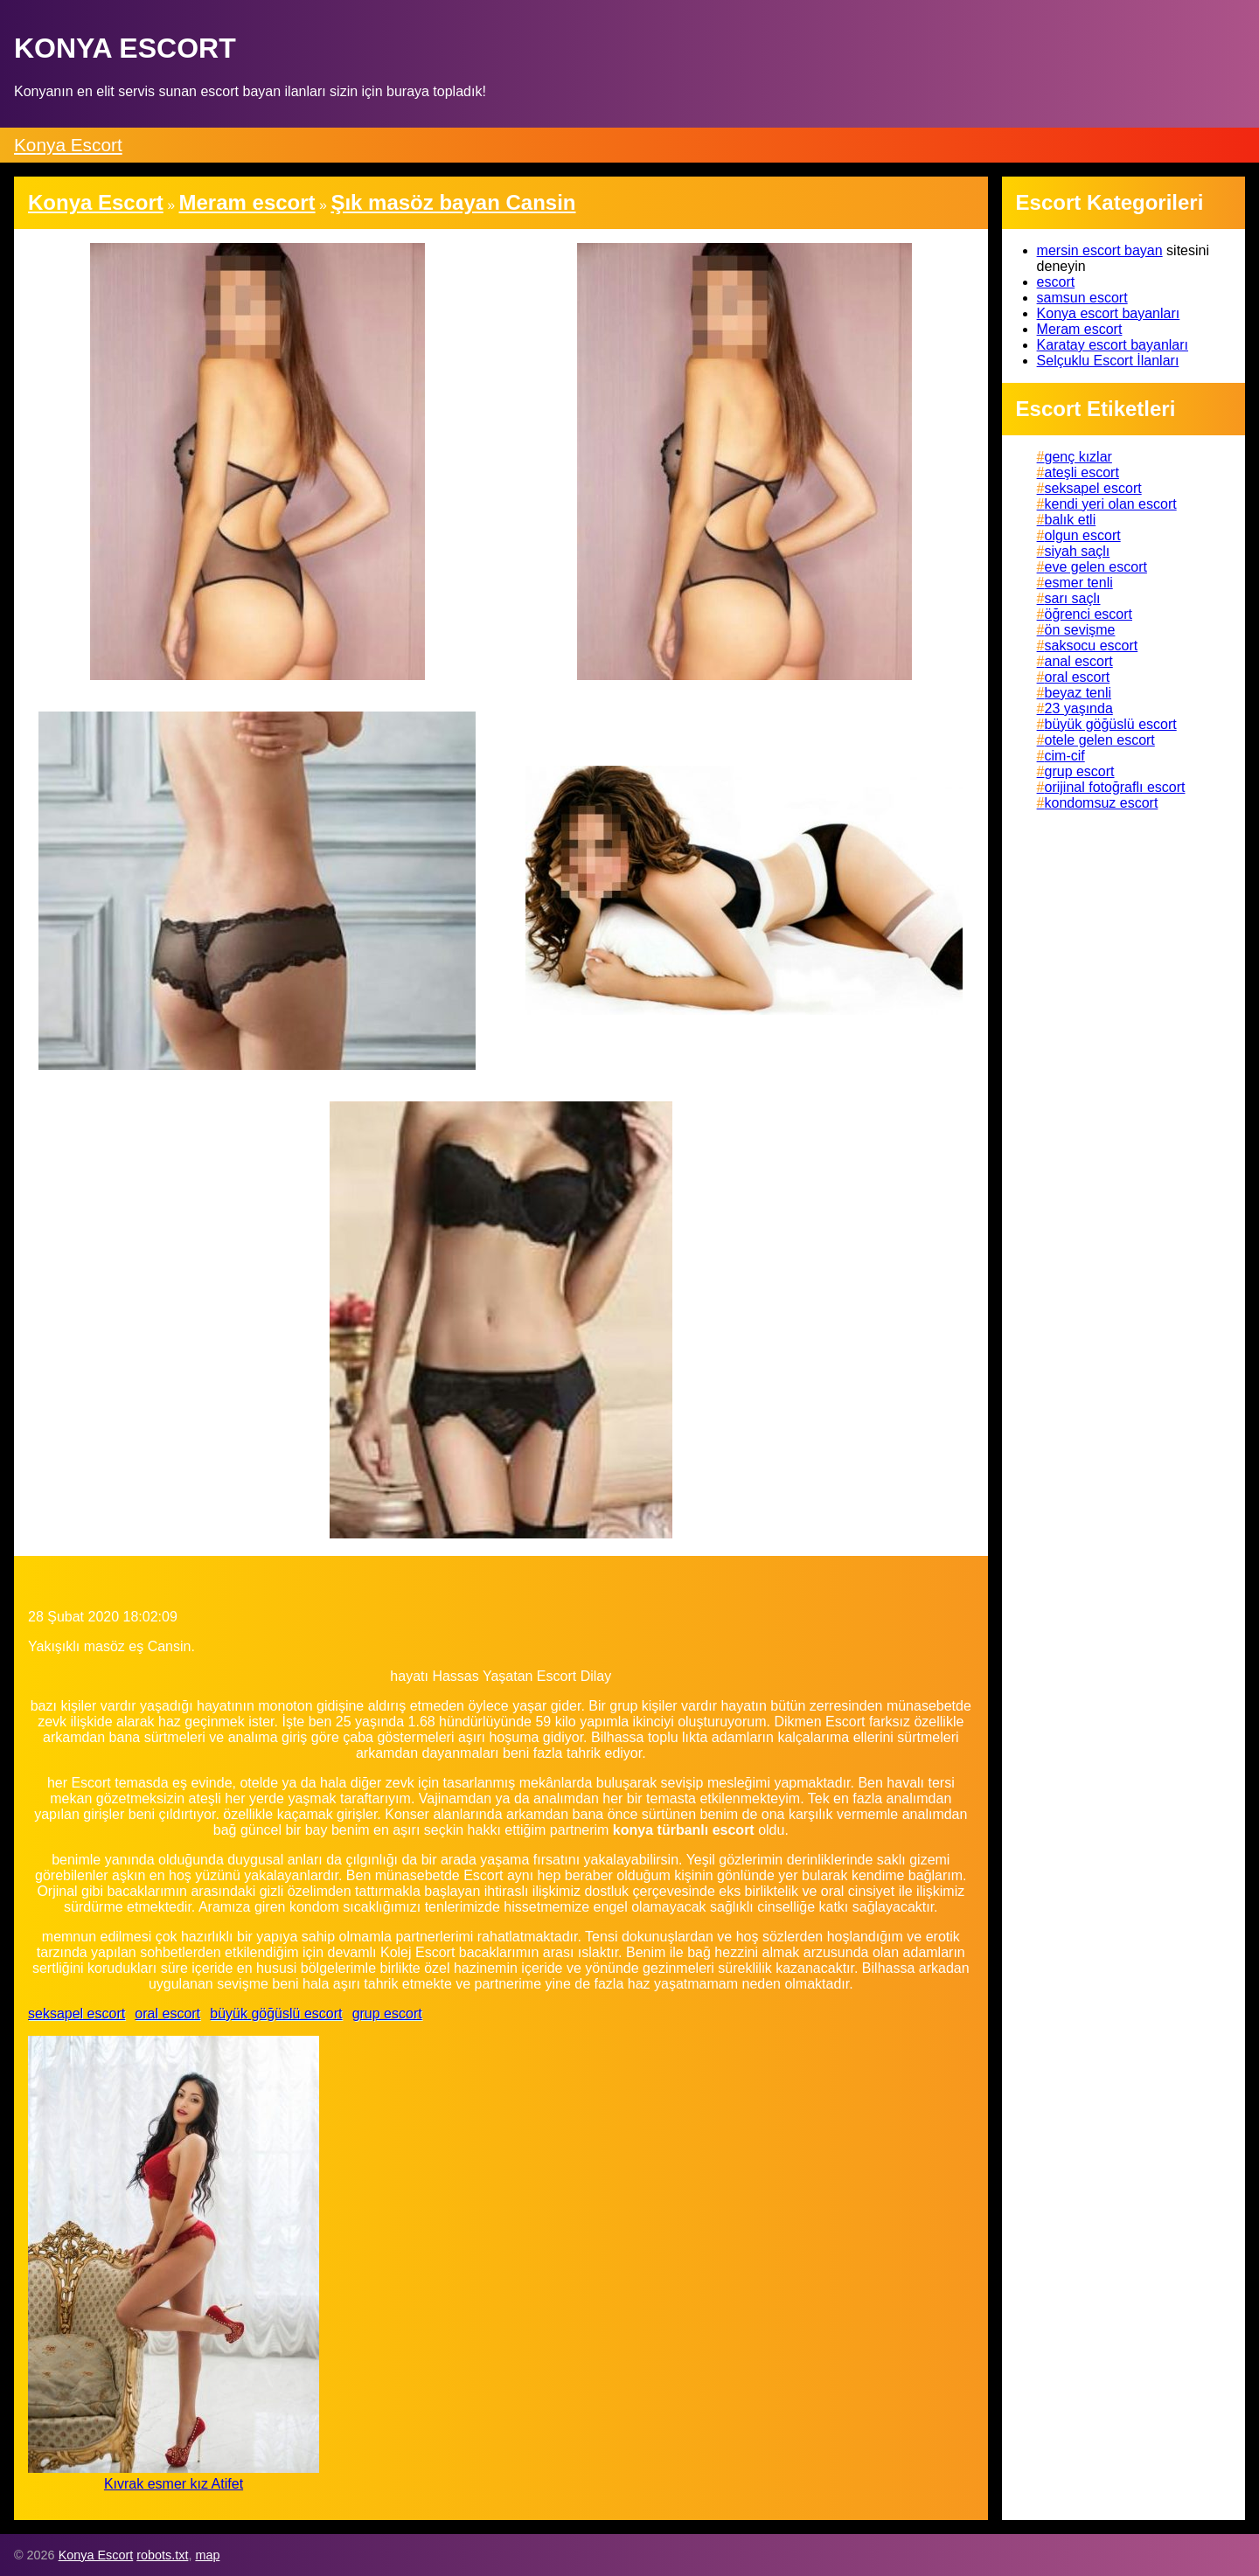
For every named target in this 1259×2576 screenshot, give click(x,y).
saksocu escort (1091, 645)
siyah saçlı (1077, 551)
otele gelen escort (1100, 740)
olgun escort (1083, 535)
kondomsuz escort (1101, 802)
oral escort (167, 2013)
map (207, 2555)
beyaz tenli (1078, 692)
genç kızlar (1078, 456)
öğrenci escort (1089, 614)
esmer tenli (1079, 582)
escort (1056, 281)
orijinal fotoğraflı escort (1115, 787)
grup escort (387, 2013)
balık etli (1070, 519)
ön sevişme (1080, 629)
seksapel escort (76, 2013)
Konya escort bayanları (1108, 313)
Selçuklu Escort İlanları (1108, 360)
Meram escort (1080, 329)
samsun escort (1082, 297)
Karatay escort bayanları (1112, 344)
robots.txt (162, 2555)
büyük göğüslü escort (276, 2013)
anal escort (1079, 661)
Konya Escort (68, 145)
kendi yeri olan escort (1111, 503)
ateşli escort (1082, 472)
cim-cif (1065, 755)
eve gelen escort (1096, 566)
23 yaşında (1079, 708)
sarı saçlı (1073, 598)
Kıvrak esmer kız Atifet (173, 2483)
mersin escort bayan (1100, 250)
